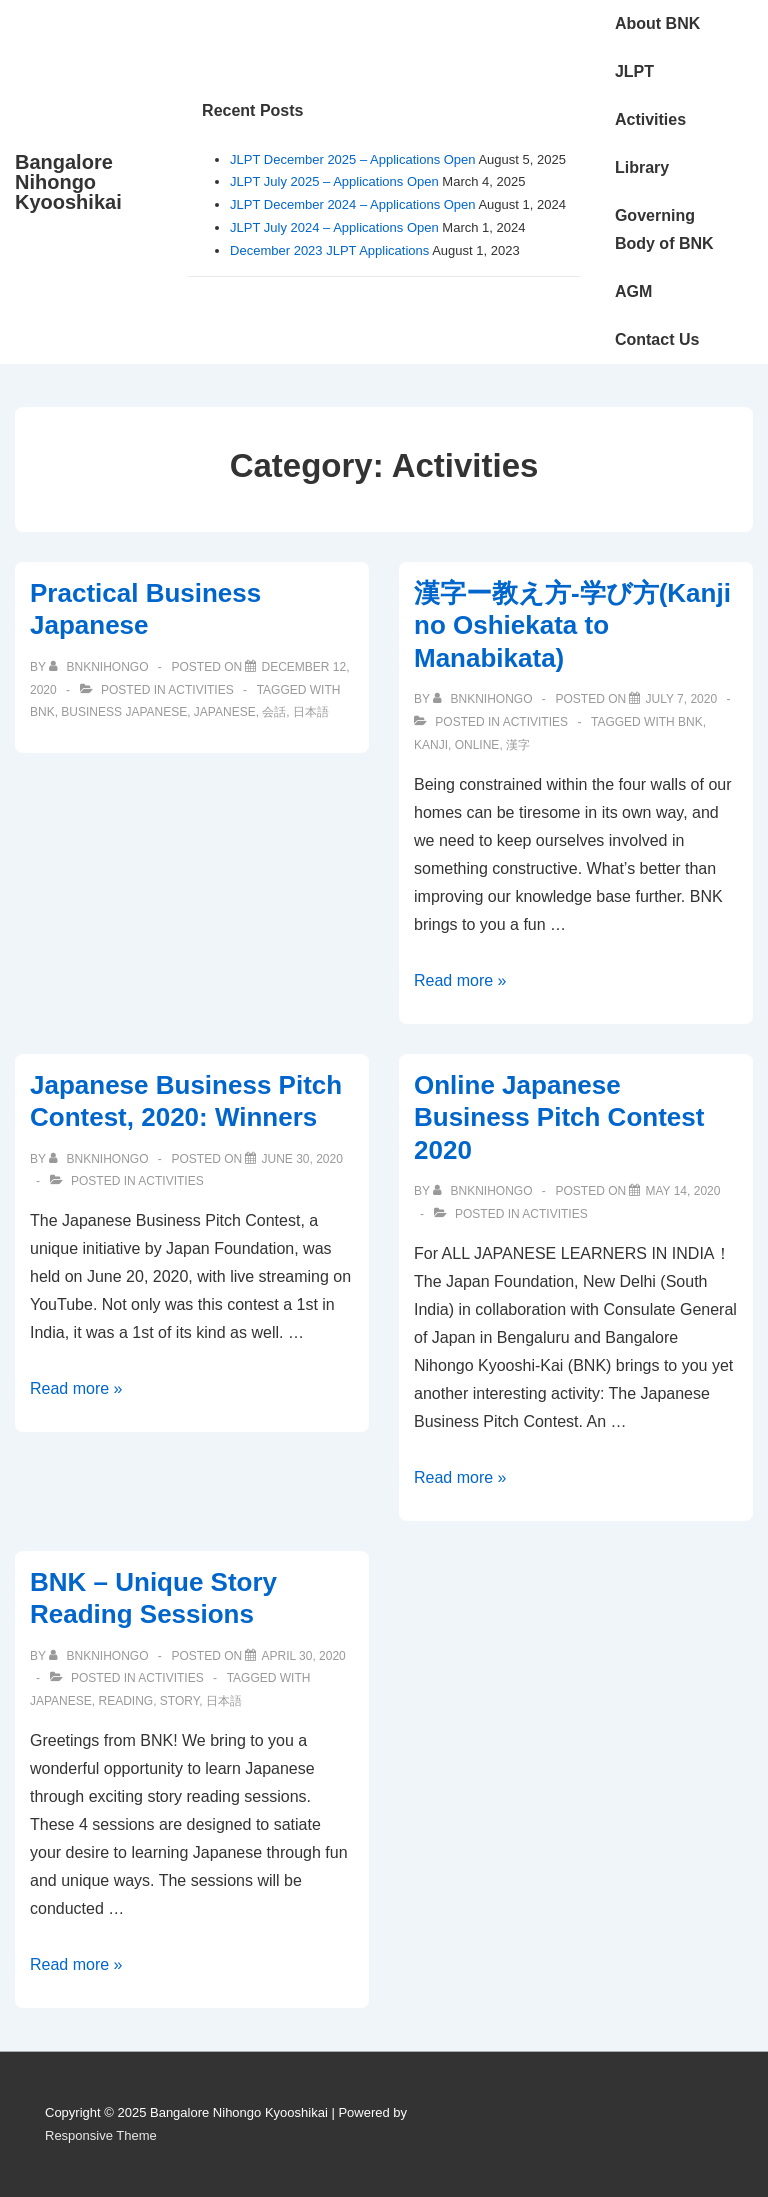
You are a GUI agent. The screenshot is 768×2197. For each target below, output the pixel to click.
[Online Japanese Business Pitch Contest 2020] (682, 1191)
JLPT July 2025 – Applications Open (334, 181)
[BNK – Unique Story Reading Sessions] (303, 1656)
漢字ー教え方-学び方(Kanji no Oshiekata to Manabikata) (572, 625)
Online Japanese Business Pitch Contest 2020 (559, 1117)
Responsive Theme (101, 2135)
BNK (42, 712)
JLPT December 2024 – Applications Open (352, 204)
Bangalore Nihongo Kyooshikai (68, 182)
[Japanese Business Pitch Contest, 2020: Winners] (301, 1159)
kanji (431, 745)
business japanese (124, 712)
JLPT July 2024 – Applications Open (334, 227)
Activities (650, 119)
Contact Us (657, 339)
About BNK (657, 23)
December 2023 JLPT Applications (329, 250)
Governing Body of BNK (664, 229)
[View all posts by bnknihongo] (100, 667)
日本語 (311, 712)
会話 (274, 712)
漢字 (518, 745)
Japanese (225, 712)
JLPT (634, 71)
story (179, 1701)
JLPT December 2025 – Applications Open (352, 159)
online (477, 745)
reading (125, 1701)
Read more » (460, 980)
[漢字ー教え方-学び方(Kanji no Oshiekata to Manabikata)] (681, 699)
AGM (633, 291)
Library (642, 167)
